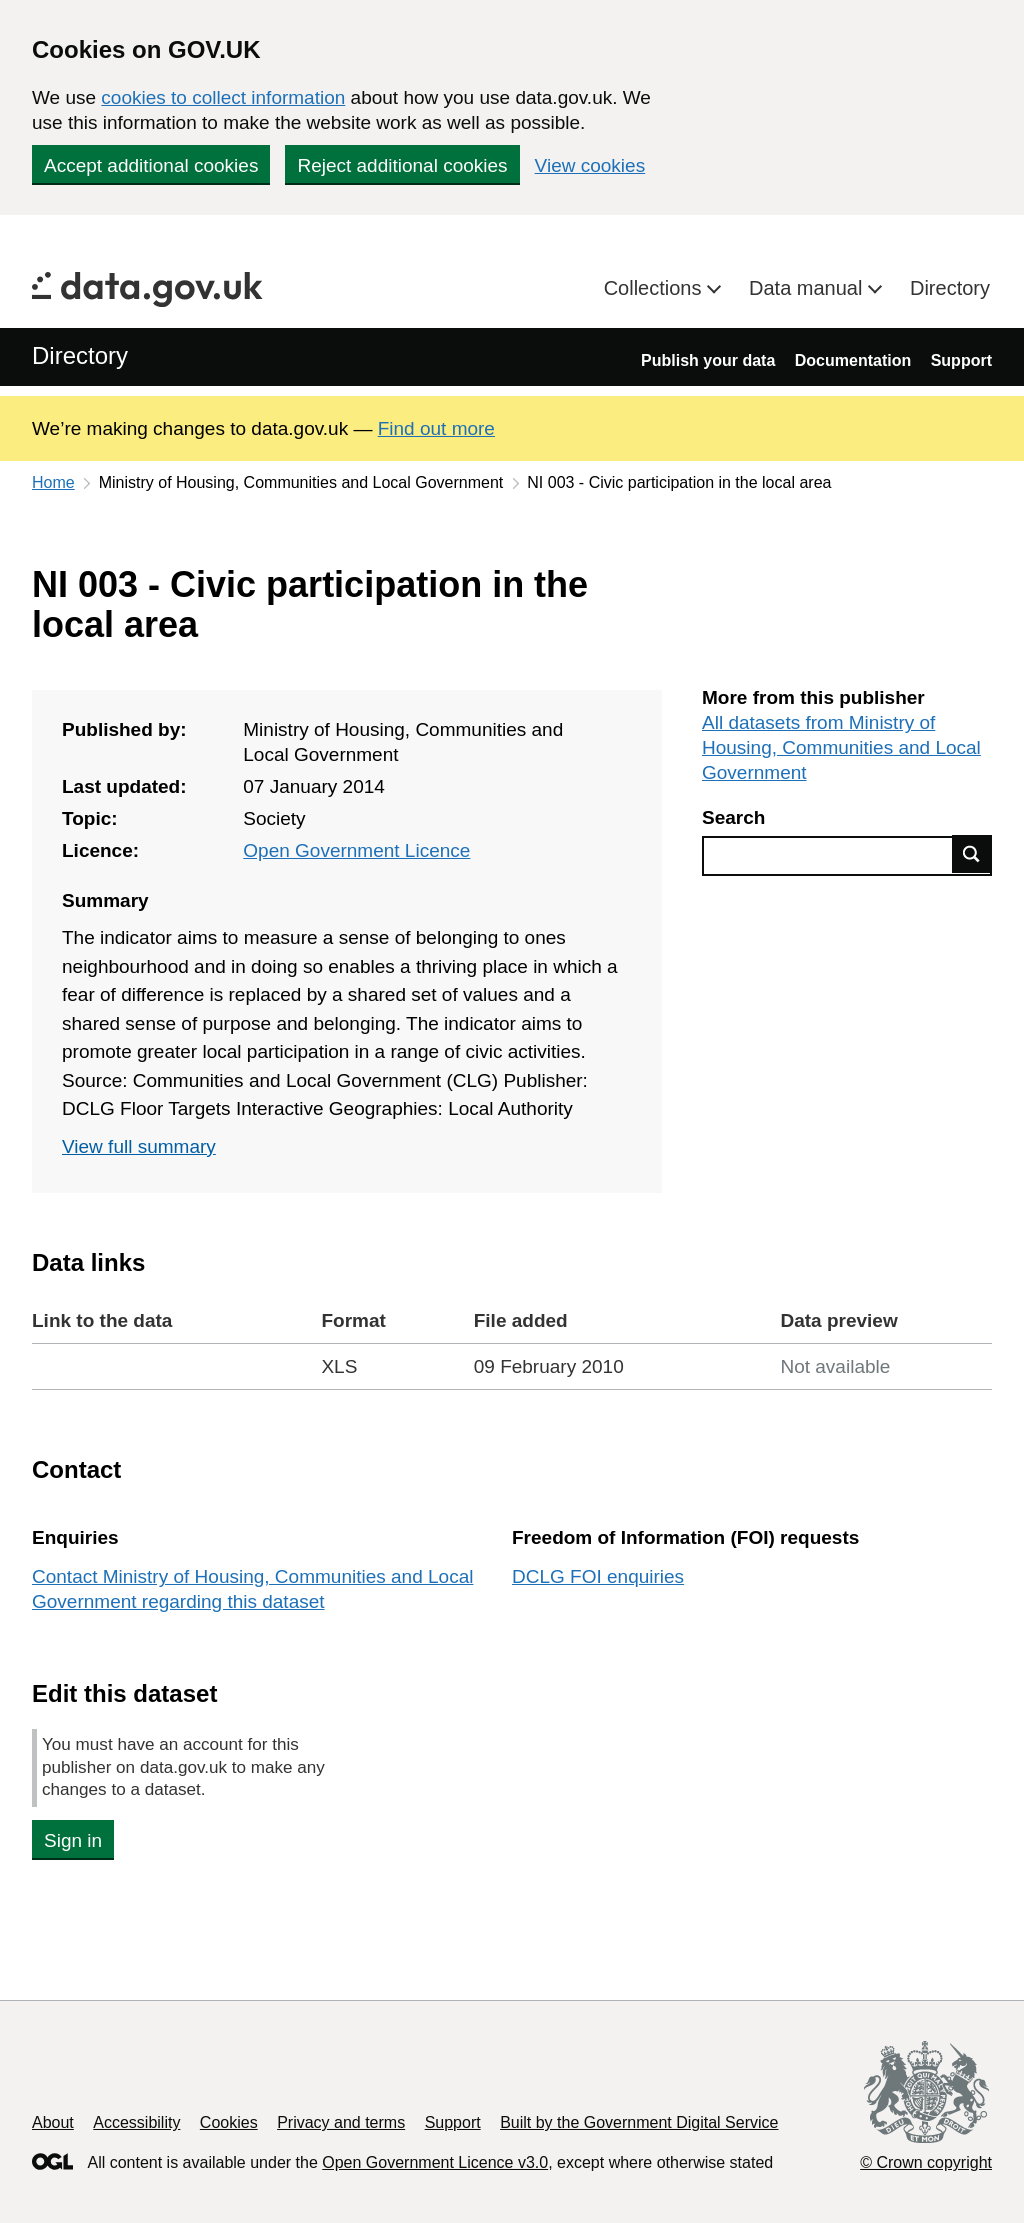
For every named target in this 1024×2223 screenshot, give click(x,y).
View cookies (590, 165)
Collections (655, 288)
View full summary (139, 1146)
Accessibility (136, 2122)
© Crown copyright (926, 2162)
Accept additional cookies (151, 165)
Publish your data (708, 360)
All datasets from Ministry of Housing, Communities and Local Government (841, 747)
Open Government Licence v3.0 (435, 2162)
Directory (950, 288)
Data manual (808, 288)
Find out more (436, 428)
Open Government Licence (356, 850)
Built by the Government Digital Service (639, 2122)
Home (53, 482)
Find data (972, 854)
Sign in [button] (73, 1840)
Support (961, 360)
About (53, 2122)
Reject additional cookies (402, 165)
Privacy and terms (341, 2122)
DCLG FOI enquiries (598, 1576)
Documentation (853, 360)
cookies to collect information (223, 97)
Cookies (229, 2122)
